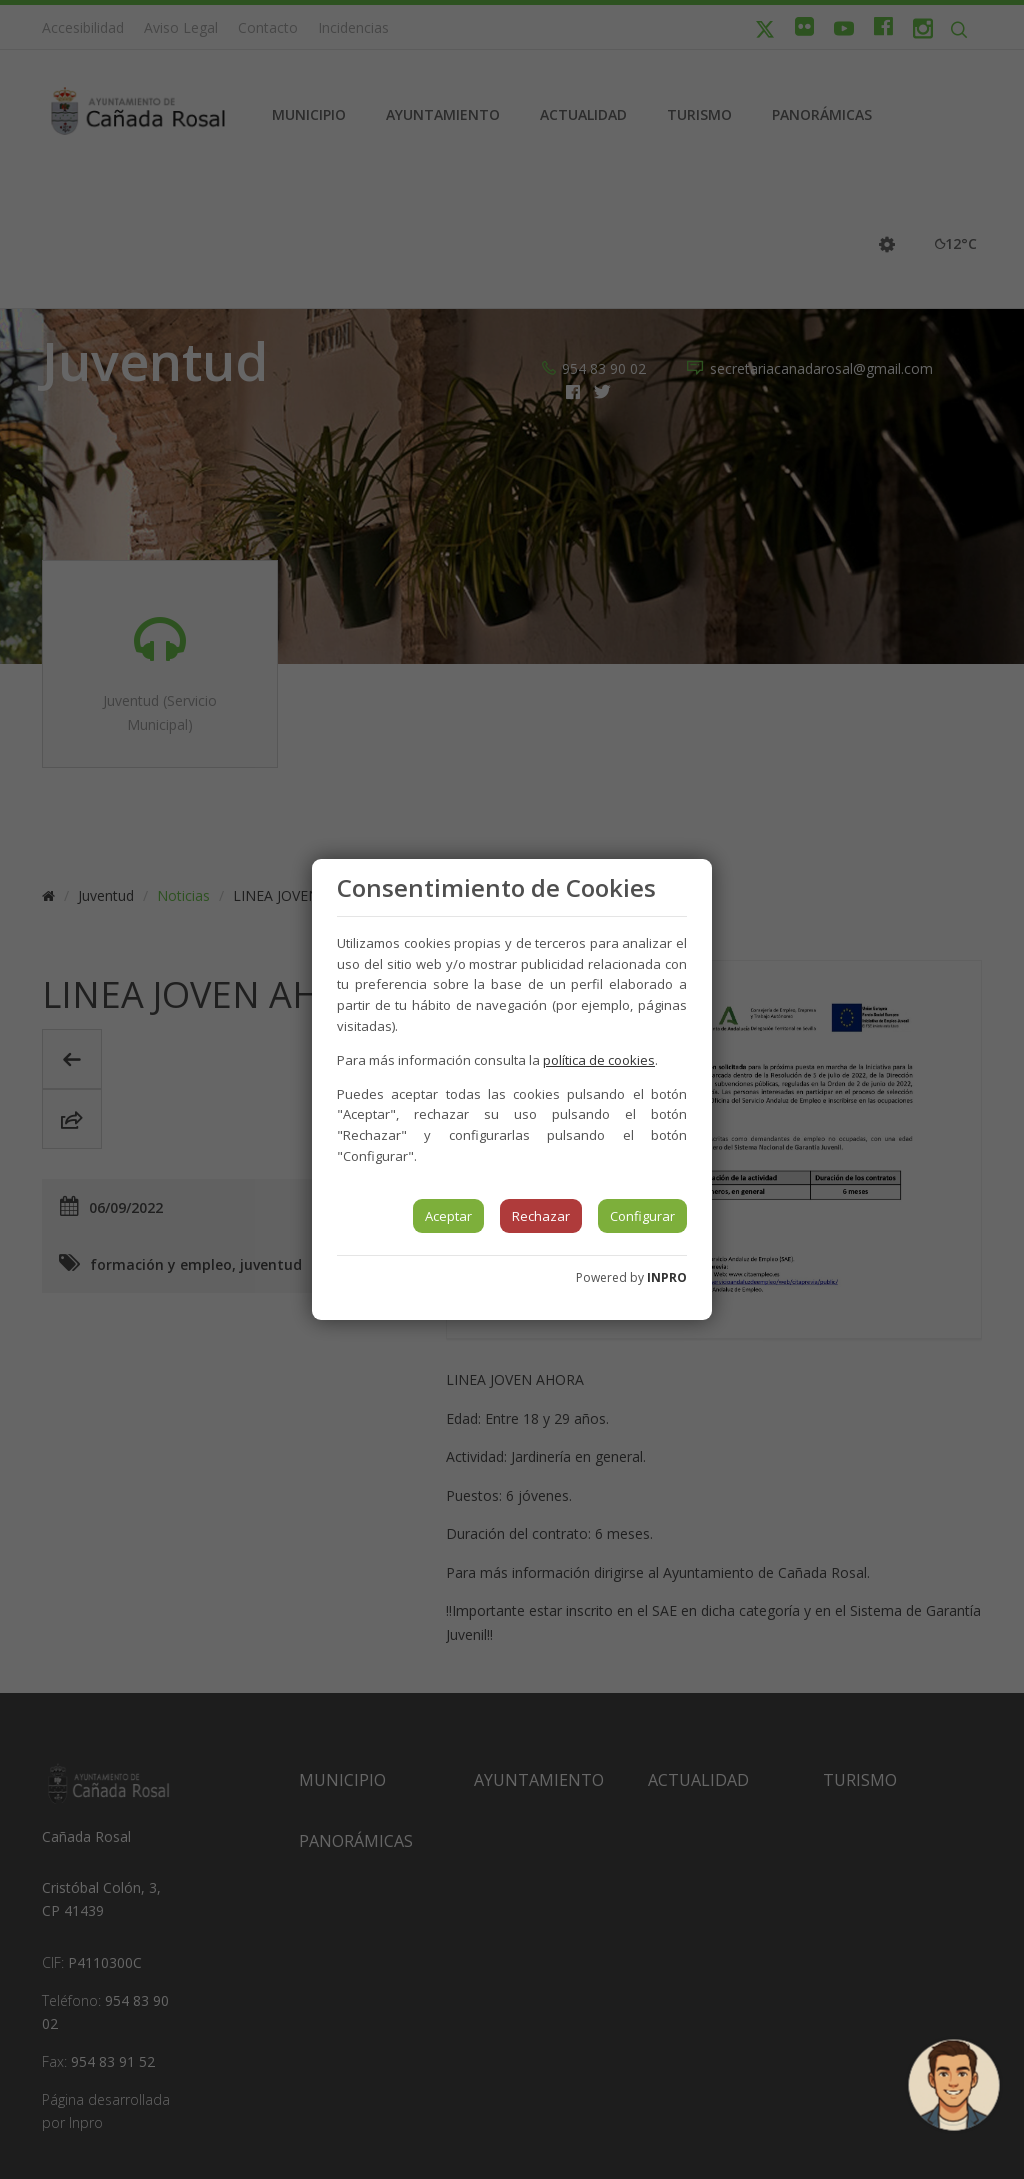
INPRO (667, 1277)
